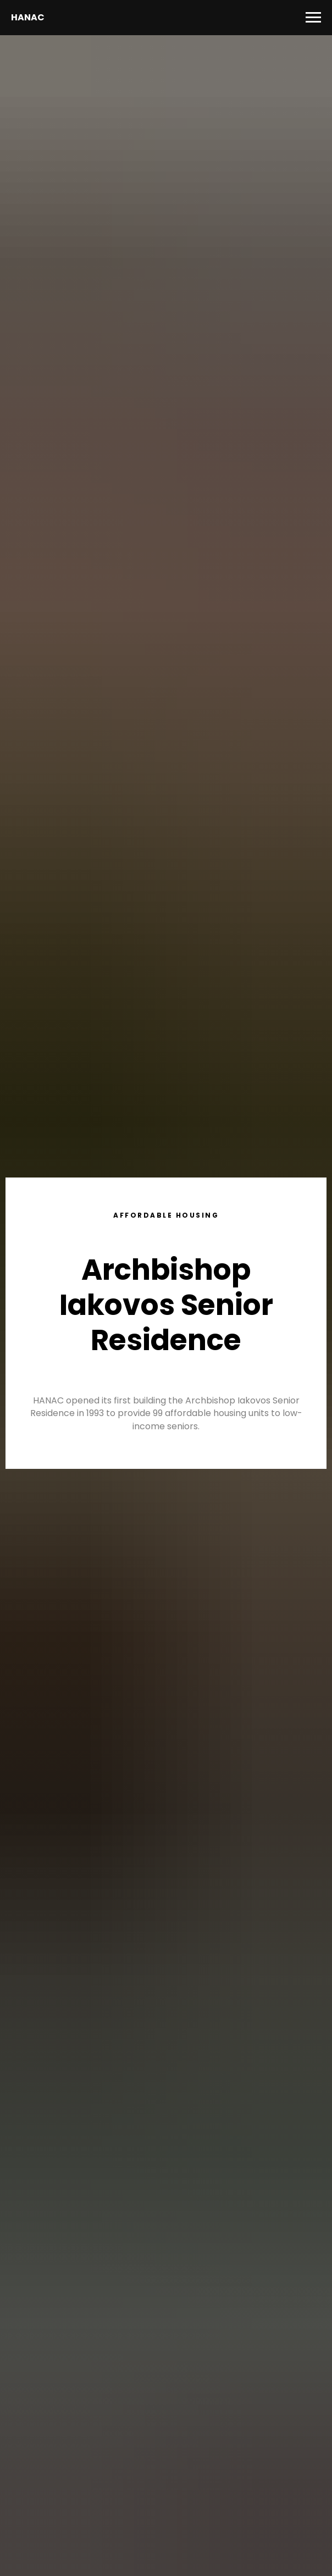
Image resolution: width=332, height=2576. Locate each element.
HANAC (28, 17)
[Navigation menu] (313, 17)
